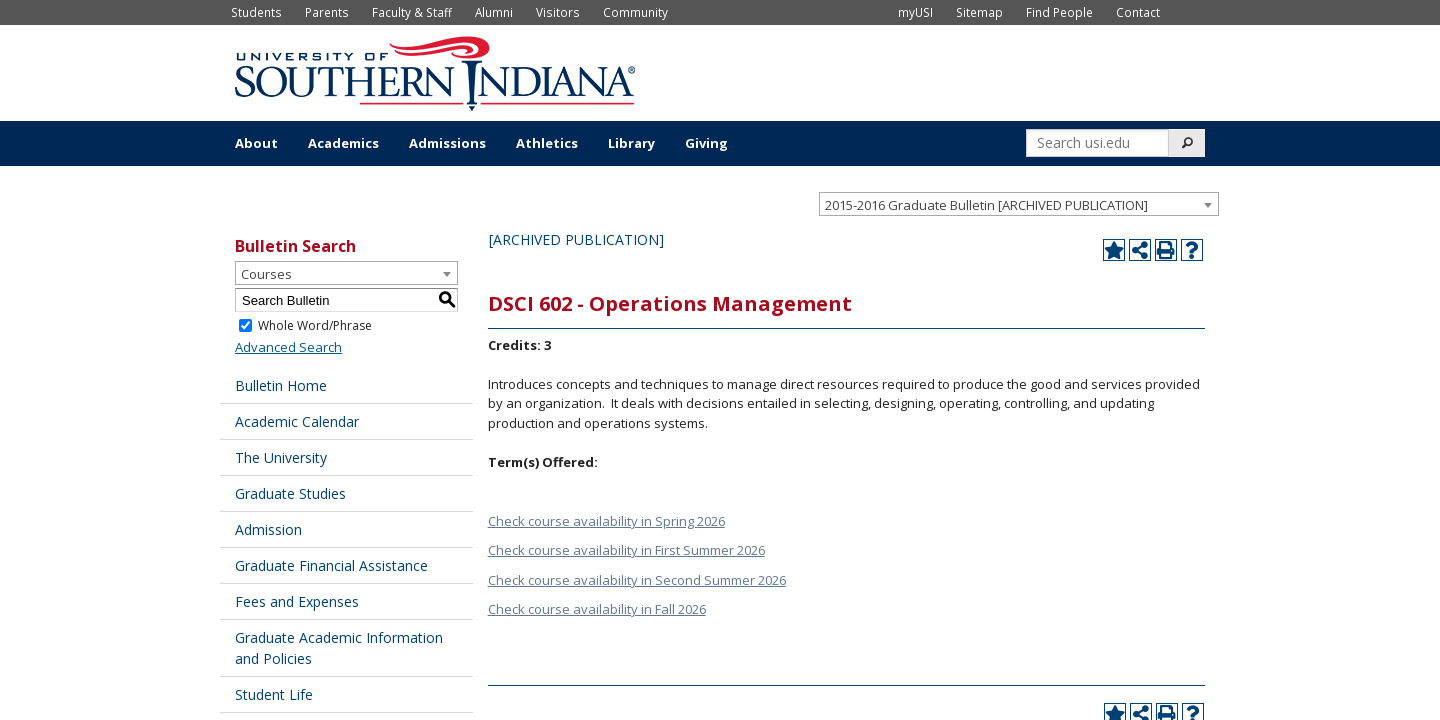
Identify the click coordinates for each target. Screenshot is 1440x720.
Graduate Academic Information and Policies (339, 648)
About (256, 143)
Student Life (274, 694)
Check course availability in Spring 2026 (606, 521)
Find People (1059, 12)
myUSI (915, 12)
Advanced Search (288, 347)
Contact (1138, 12)
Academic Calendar (297, 421)
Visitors (558, 12)
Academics (343, 143)
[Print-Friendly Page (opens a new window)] (1166, 250)
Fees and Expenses (297, 601)
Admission (268, 529)
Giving (706, 143)
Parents (327, 12)
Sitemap (979, 12)
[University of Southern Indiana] (435, 71)
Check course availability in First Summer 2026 (626, 550)
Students (256, 12)
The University (281, 457)
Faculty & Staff (412, 12)
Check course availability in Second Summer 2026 (637, 580)
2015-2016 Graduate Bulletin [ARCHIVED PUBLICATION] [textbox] (986, 205)
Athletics (547, 143)
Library (631, 143)
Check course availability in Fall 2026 (597, 609)
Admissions (447, 143)
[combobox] (1019, 204)
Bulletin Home (281, 385)
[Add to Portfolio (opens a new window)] (1114, 250)
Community (635, 12)
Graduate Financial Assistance (331, 565)
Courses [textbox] (266, 274)
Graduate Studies (290, 493)
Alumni (494, 12)
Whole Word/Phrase (315, 325)
